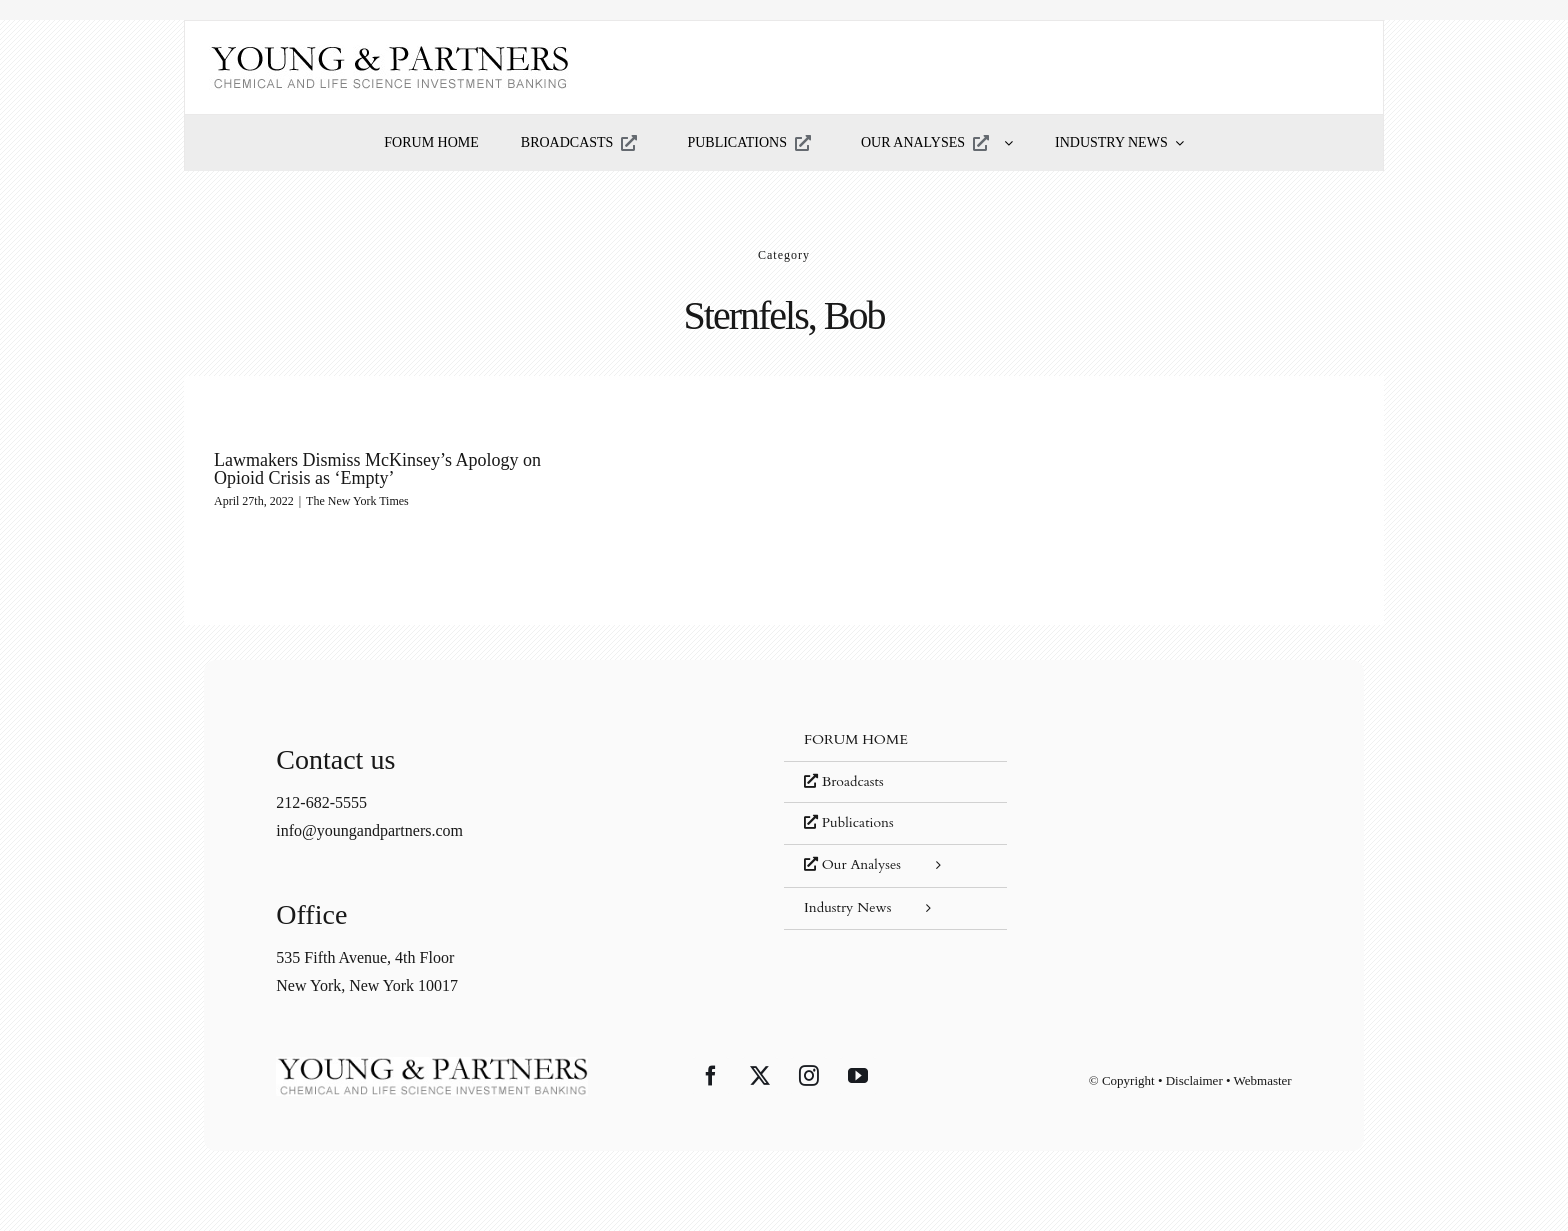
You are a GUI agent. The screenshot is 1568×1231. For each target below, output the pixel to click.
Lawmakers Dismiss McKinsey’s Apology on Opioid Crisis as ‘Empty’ (377, 469)
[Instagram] (809, 1076)
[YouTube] (858, 1076)
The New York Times (357, 501)
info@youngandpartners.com (369, 830)
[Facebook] (711, 1076)
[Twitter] (760, 1076)
